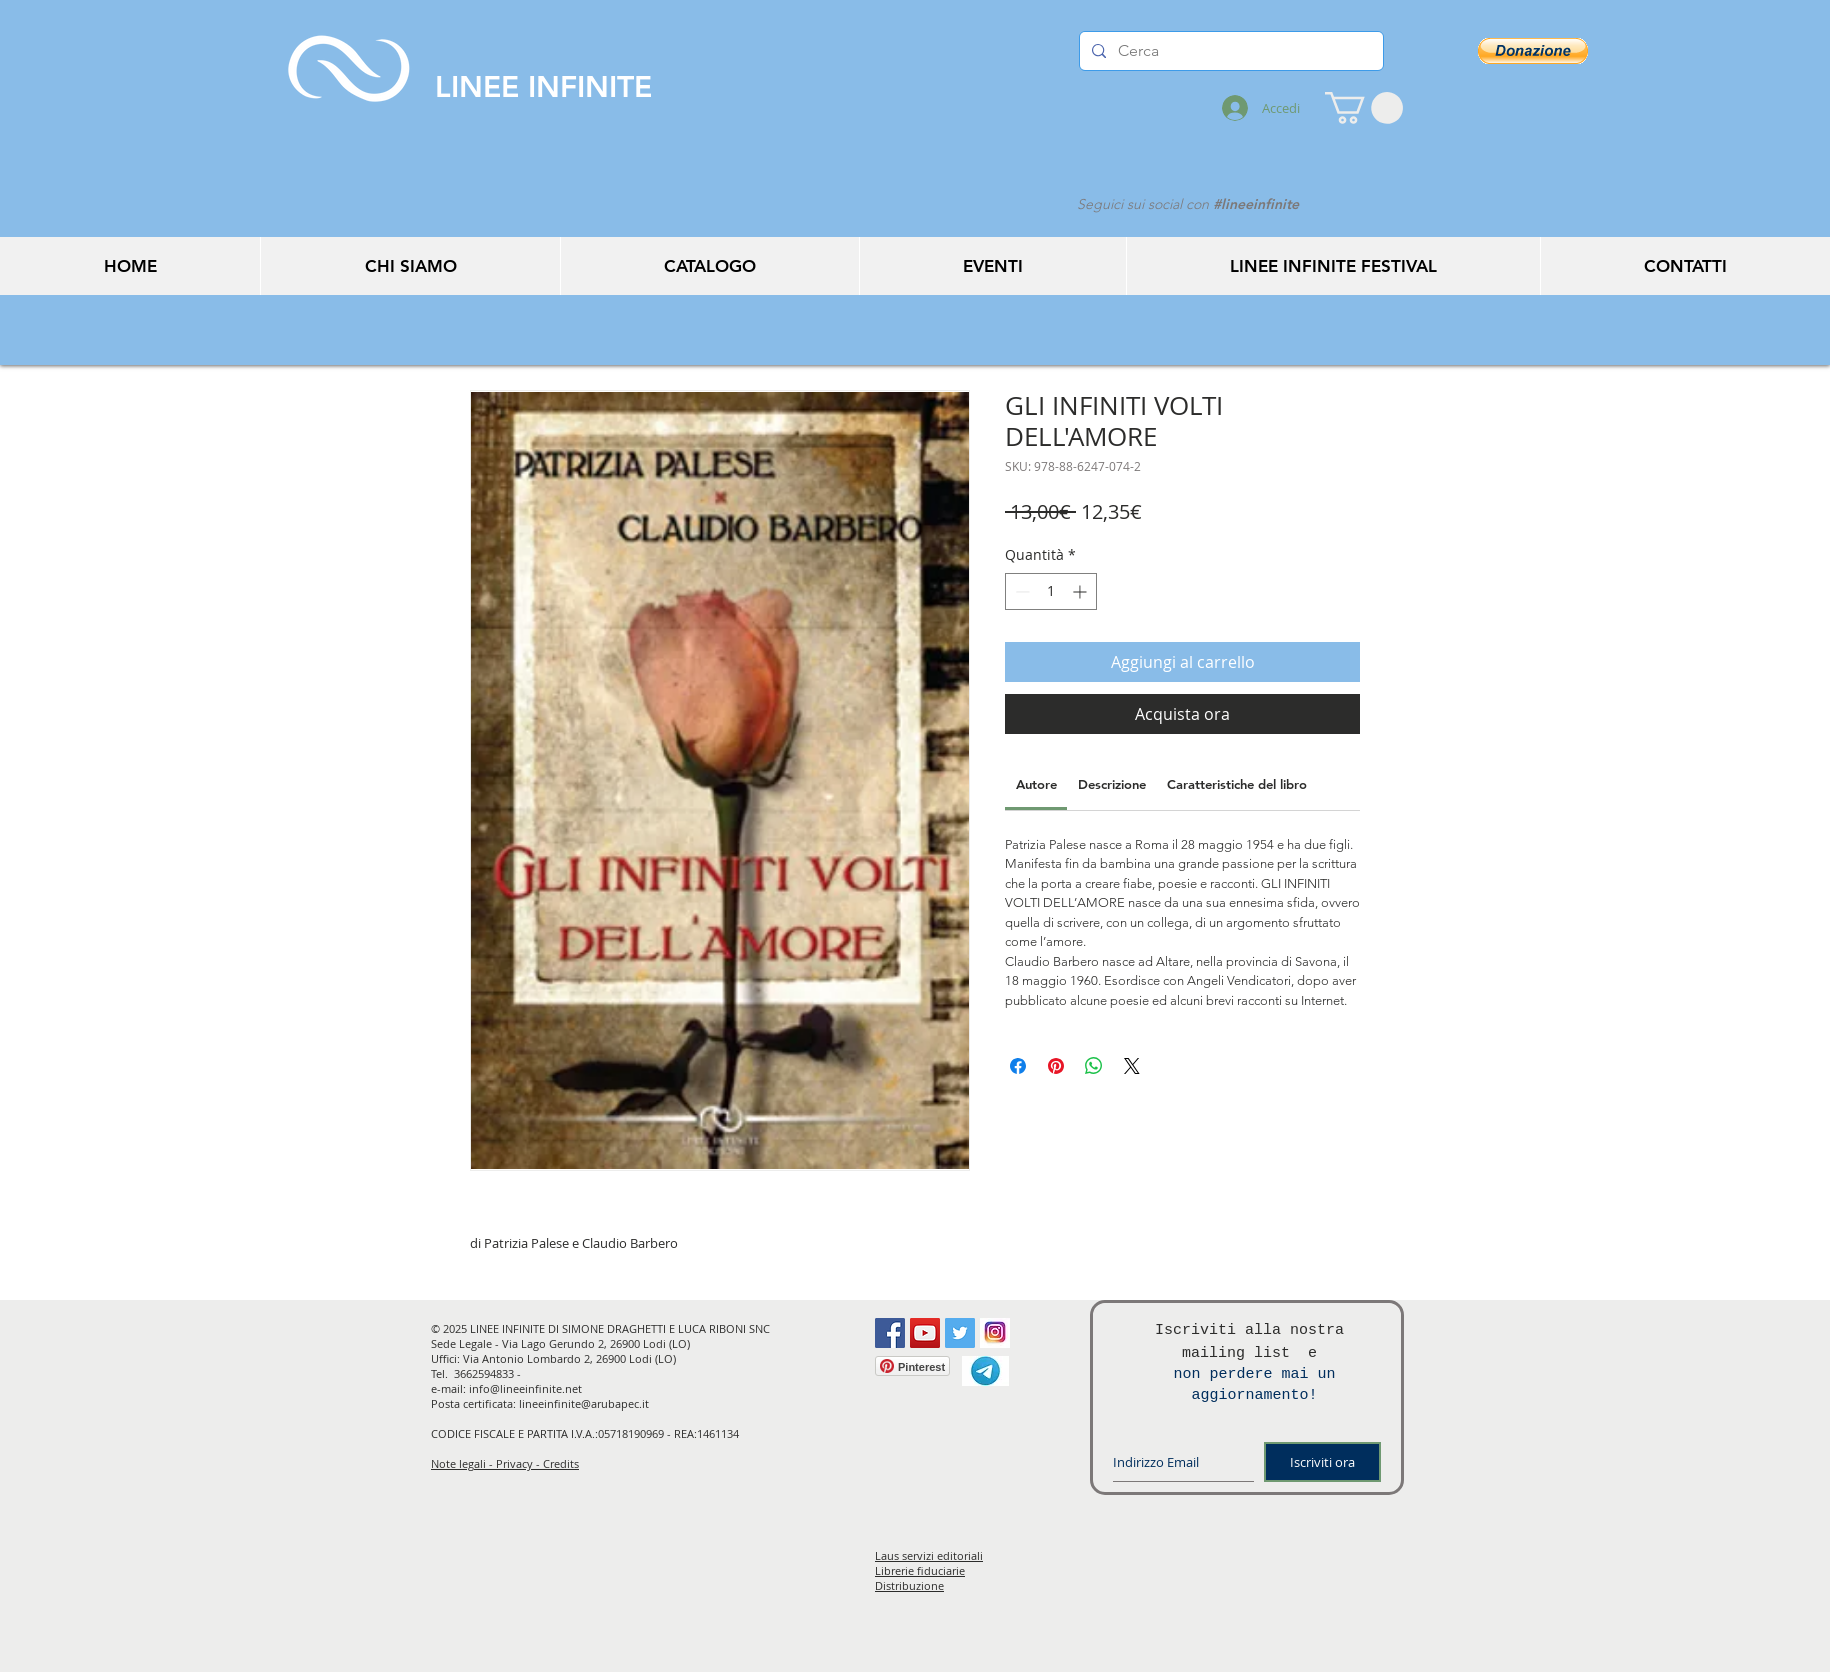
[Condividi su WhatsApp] (1094, 1066)
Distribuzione (909, 1585)
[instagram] (995, 1333)
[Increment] (1081, 591)
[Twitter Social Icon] (960, 1333)
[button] (1364, 108)
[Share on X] (1132, 1066)
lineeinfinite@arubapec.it (584, 1403)
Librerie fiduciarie (920, 1570)
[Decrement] (1020, 591)
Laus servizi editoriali (929, 1555)
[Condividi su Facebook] (1018, 1066)
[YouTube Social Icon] (925, 1333)
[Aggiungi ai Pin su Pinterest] (1056, 1066)
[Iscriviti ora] (1322, 1462)
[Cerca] (1229, 51)
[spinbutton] (1051, 591)
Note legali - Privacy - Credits (505, 1463)
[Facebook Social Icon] (890, 1333)
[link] (1036, 784)
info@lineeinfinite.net (525, 1388)
